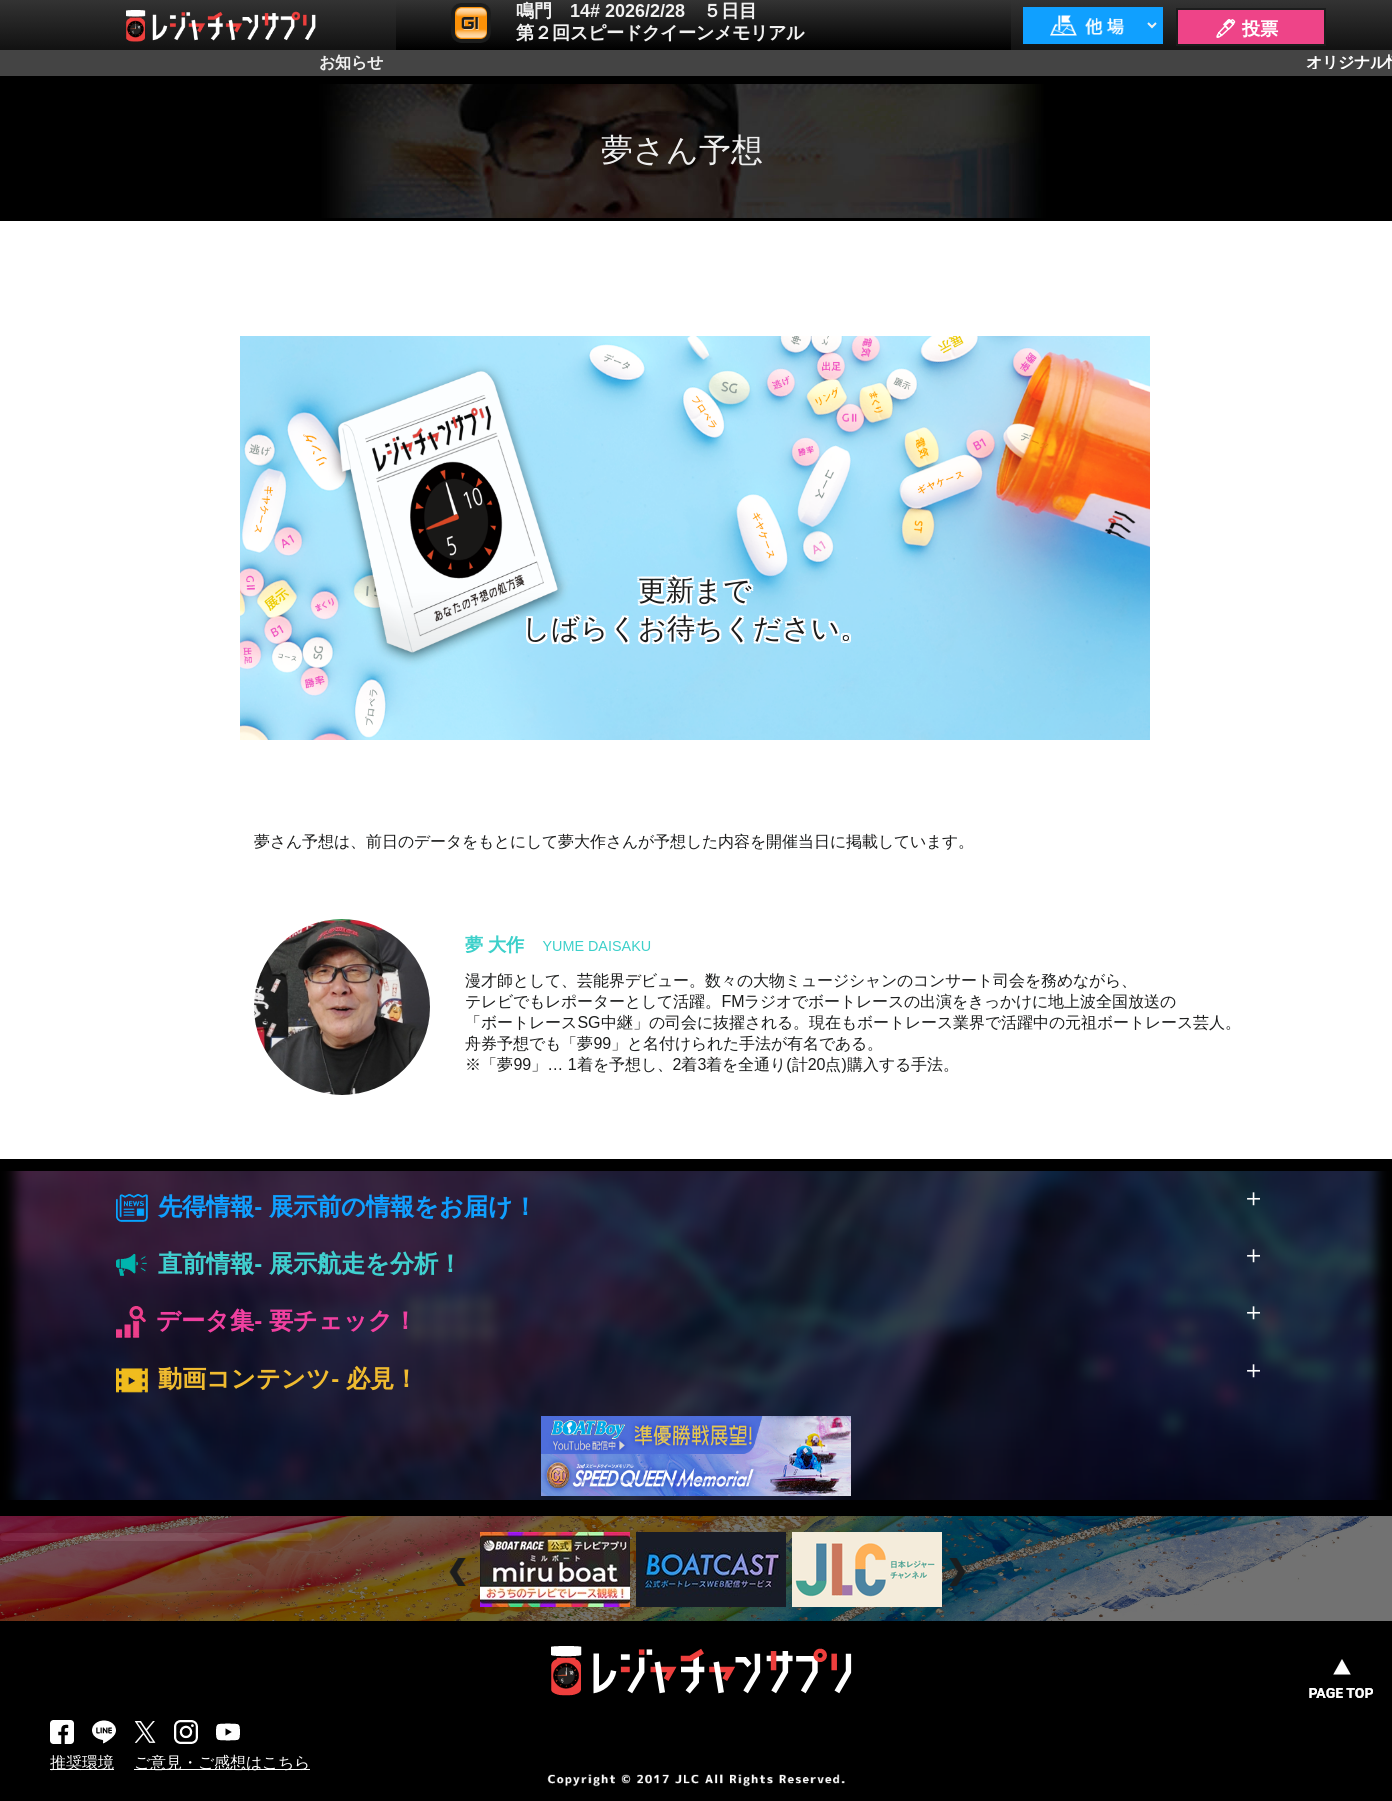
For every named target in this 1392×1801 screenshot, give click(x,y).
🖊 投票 (1246, 29)
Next (959, 1572)
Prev (460, 1572)
